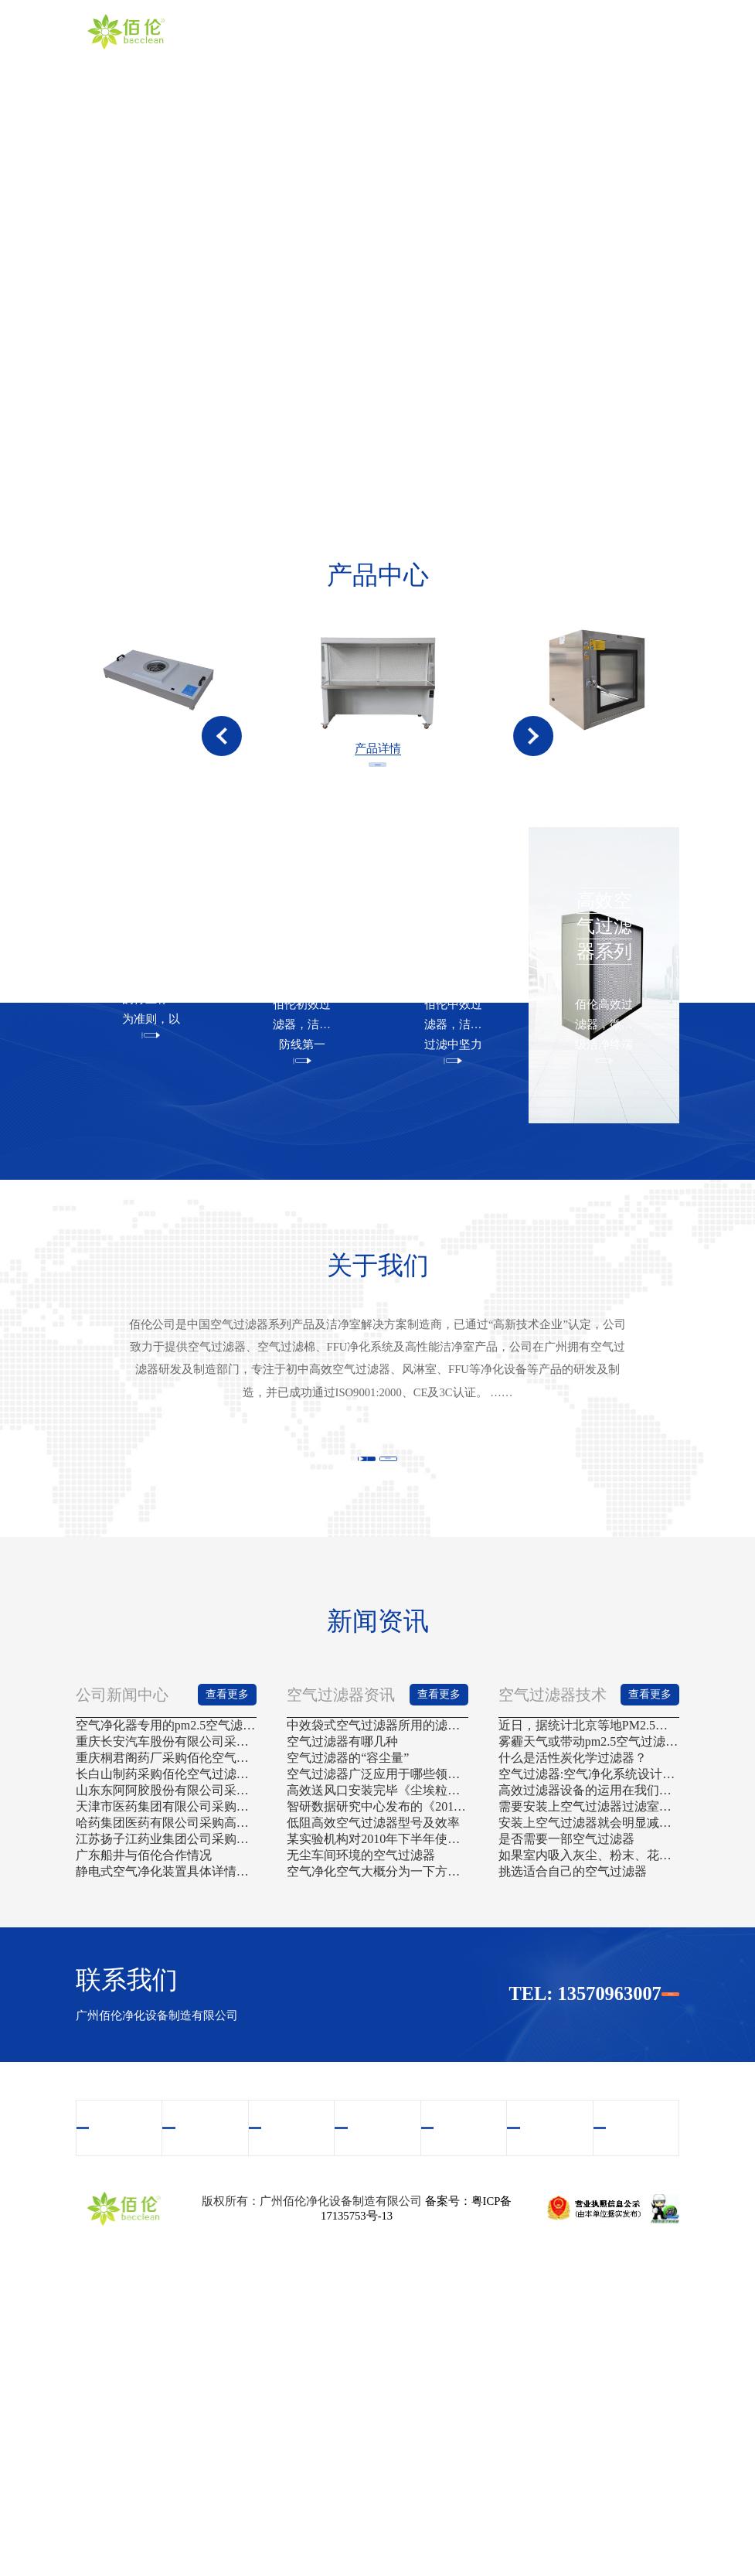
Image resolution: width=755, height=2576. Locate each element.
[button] (222, 778)
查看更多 (377, 865)
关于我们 (368, 31)
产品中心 (423, 31)
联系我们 (644, 31)
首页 (312, 31)
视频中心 (478, 31)
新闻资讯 (589, 31)
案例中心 (533, 31)
